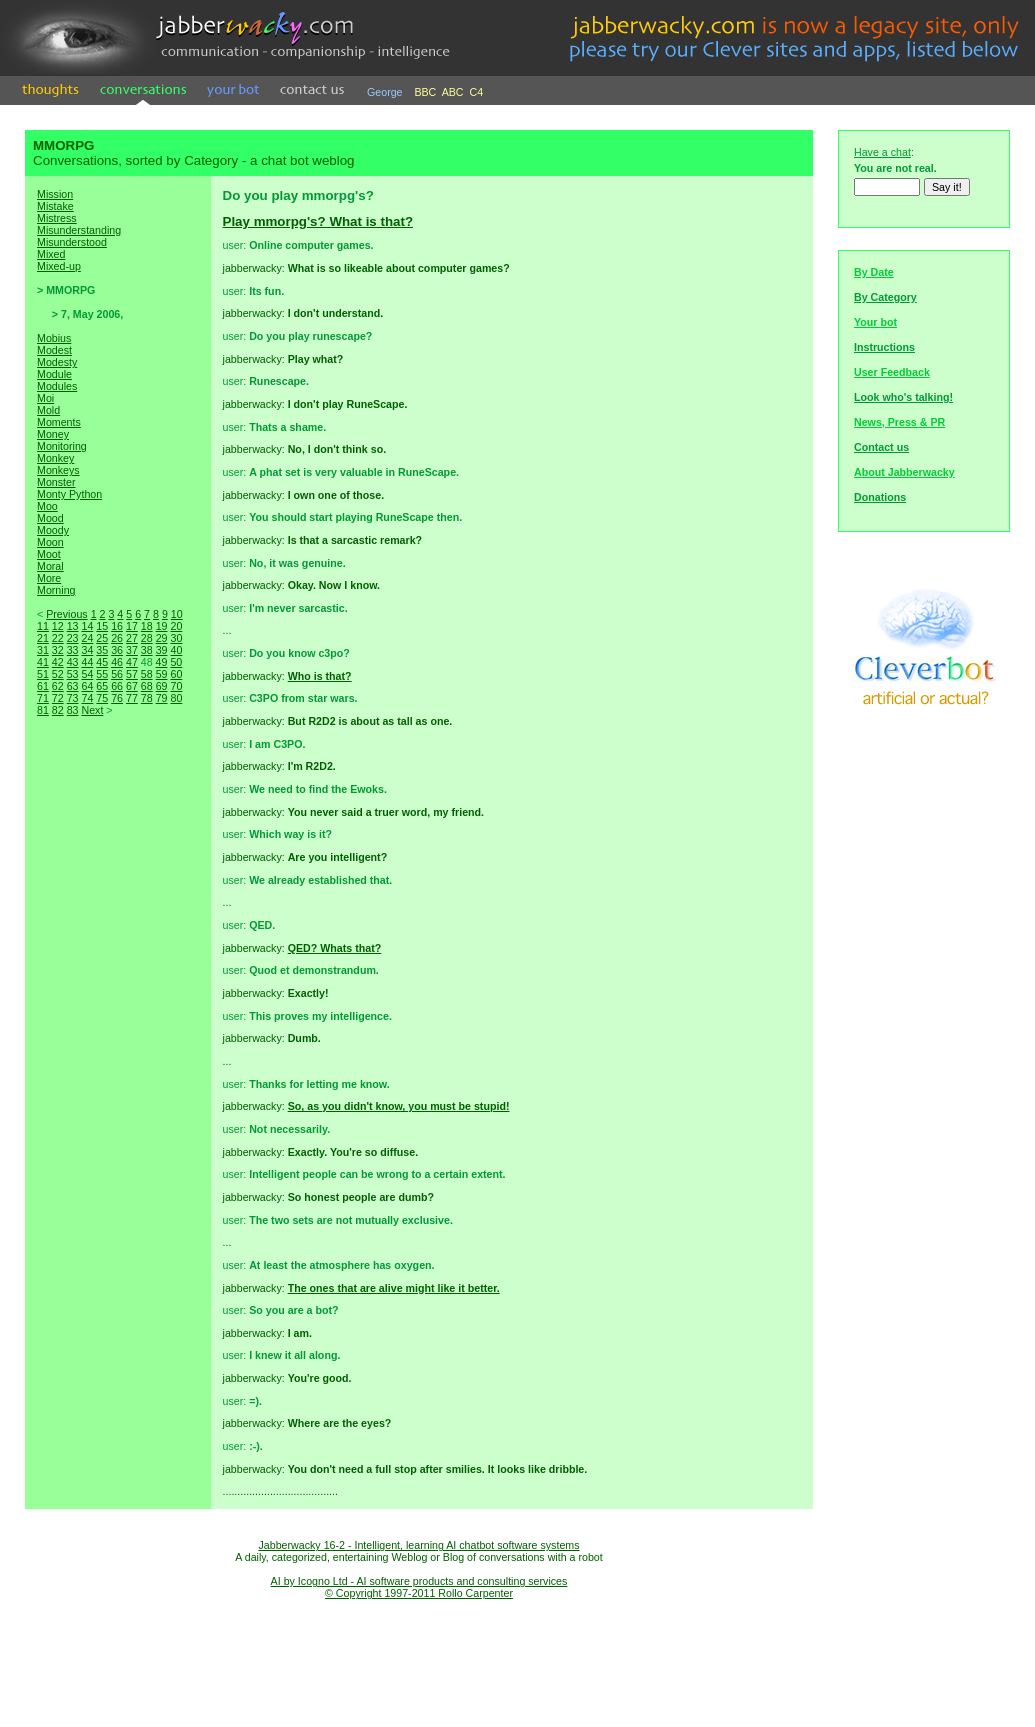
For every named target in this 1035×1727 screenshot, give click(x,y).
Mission (55, 194)
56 (117, 674)
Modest (54, 350)
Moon (50, 542)
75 (102, 698)
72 (58, 698)
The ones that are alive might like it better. (394, 1288)
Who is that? (320, 676)
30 (176, 638)
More (49, 578)
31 (43, 650)
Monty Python (69, 494)
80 (176, 698)
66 (117, 686)
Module (54, 374)
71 (43, 698)
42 (58, 662)
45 (102, 662)
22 (58, 638)
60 (176, 674)
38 (147, 650)
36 (117, 650)
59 (162, 674)
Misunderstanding (79, 230)
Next (92, 710)
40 (176, 650)
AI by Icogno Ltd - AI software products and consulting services (419, 1581)
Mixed (51, 254)
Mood (50, 518)
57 (132, 674)
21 (43, 638)
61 (43, 686)
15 (102, 626)
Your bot (875, 322)
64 (87, 686)
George (385, 92)
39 (162, 650)
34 (87, 650)
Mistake (55, 206)
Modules (57, 386)
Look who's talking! (903, 397)
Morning (56, 590)
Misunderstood (72, 242)
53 (73, 674)
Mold (48, 410)
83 (73, 710)
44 (87, 662)
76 (117, 698)
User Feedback (892, 372)
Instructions (884, 347)
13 (73, 626)
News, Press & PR (899, 422)
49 (162, 662)
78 (147, 698)
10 (177, 614)
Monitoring (62, 446)
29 (162, 638)
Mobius (54, 338)
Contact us (881, 447)
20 (176, 626)
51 (43, 674)
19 (162, 626)
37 (132, 650)
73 (73, 698)
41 (43, 662)
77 (132, 698)
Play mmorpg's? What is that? (318, 221)
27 (132, 638)
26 (117, 638)
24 (87, 638)
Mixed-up (59, 266)
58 (147, 674)
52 (58, 674)
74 (87, 698)
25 (102, 638)
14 (87, 626)
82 (58, 710)
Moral (50, 566)
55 (102, 674)
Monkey (55, 458)
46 (117, 662)
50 (176, 662)
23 (73, 638)
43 (73, 662)
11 (43, 626)
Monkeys (58, 470)
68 (147, 686)
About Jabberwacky (904, 472)
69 (162, 686)
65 (102, 686)
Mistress (57, 218)
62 (58, 686)
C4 (477, 92)
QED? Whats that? (335, 948)
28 (147, 638)
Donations (880, 497)
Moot (49, 554)
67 (132, 686)
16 (117, 626)
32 (58, 650)
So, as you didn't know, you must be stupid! (399, 1106)
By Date (874, 272)
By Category (885, 297)
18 (147, 626)
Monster (56, 482)
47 (132, 662)
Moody (53, 530)
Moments (59, 422)
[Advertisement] (118, 1070)
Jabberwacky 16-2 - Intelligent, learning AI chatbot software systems (418, 1545)
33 (73, 650)
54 (87, 674)
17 (132, 626)
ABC (453, 92)
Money (53, 434)
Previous (66, 614)
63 (73, 686)
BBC (425, 92)
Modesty (57, 362)
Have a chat (882, 152)
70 (176, 686)
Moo (47, 506)
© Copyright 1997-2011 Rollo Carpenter (419, 1593)
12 (58, 626)
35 (102, 650)
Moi (45, 398)
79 (162, 698)
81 (43, 710)
